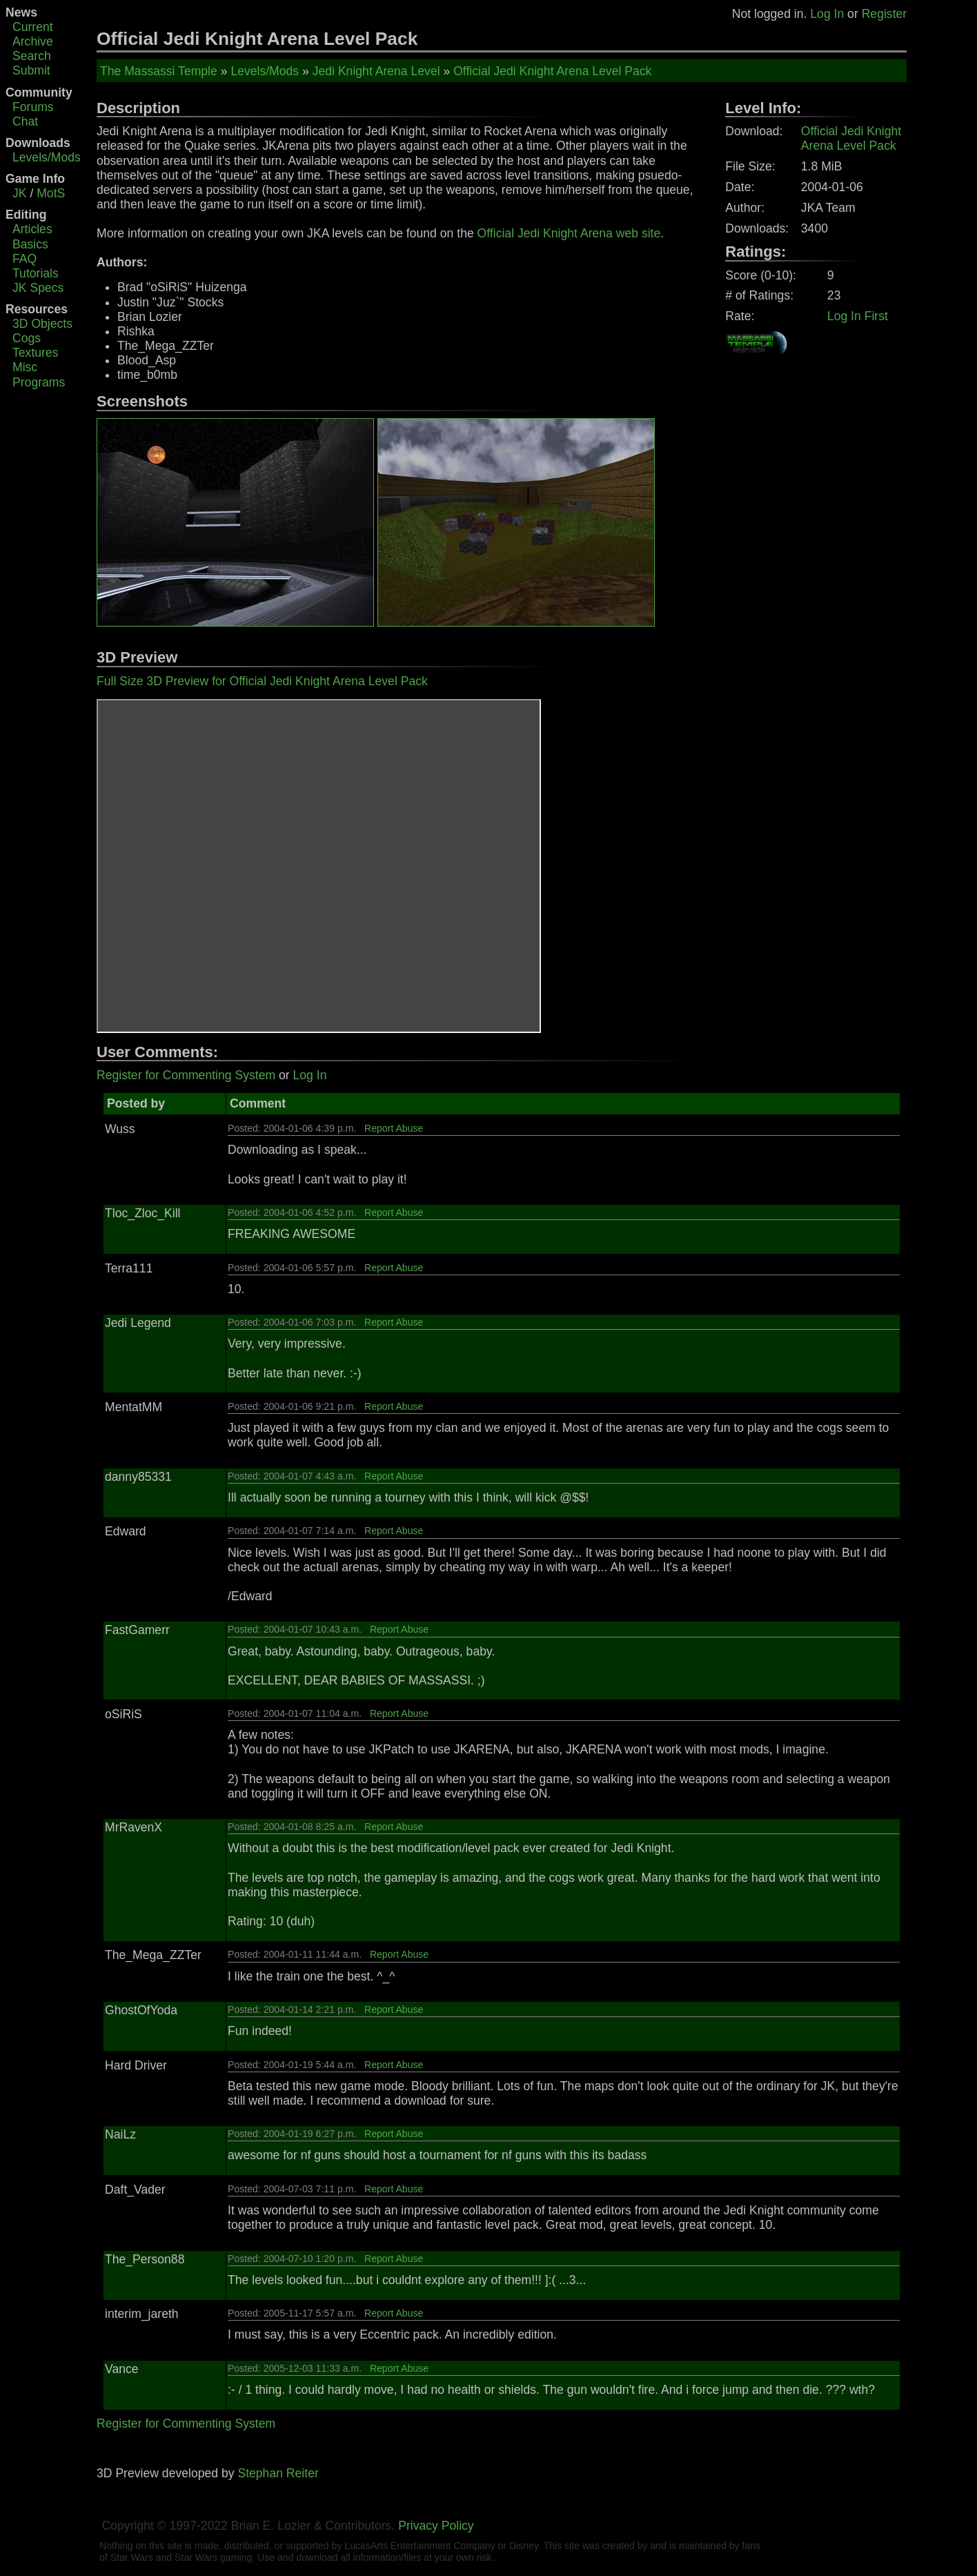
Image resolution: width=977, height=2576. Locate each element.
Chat (25, 121)
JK (19, 193)
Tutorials (35, 273)
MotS (51, 193)
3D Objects (42, 324)
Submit (31, 70)
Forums (33, 107)
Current (32, 27)
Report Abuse (393, 1128)
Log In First (857, 316)
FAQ (24, 259)
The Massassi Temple (158, 71)
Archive (32, 41)
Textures (35, 353)
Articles (32, 229)
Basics (30, 244)
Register (884, 14)
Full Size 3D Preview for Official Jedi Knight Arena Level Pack (262, 681)
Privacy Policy (436, 2526)
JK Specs (37, 288)
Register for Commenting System (186, 1075)
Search (31, 56)
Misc (24, 367)
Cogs (26, 338)
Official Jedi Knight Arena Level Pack (552, 71)
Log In (827, 14)
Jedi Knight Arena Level (376, 71)
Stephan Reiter (277, 2473)
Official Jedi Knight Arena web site (569, 233)
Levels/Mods (46, 157)
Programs (38, 382)
